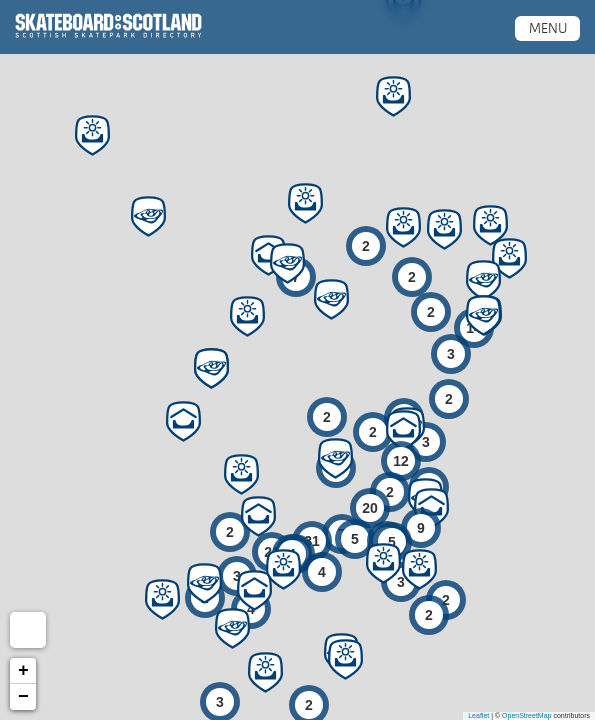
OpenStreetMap (526, 715)
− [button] (23, 697)
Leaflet (478, 715)
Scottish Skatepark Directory (108, 26)
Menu (548, 28)
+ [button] (23, 671)
